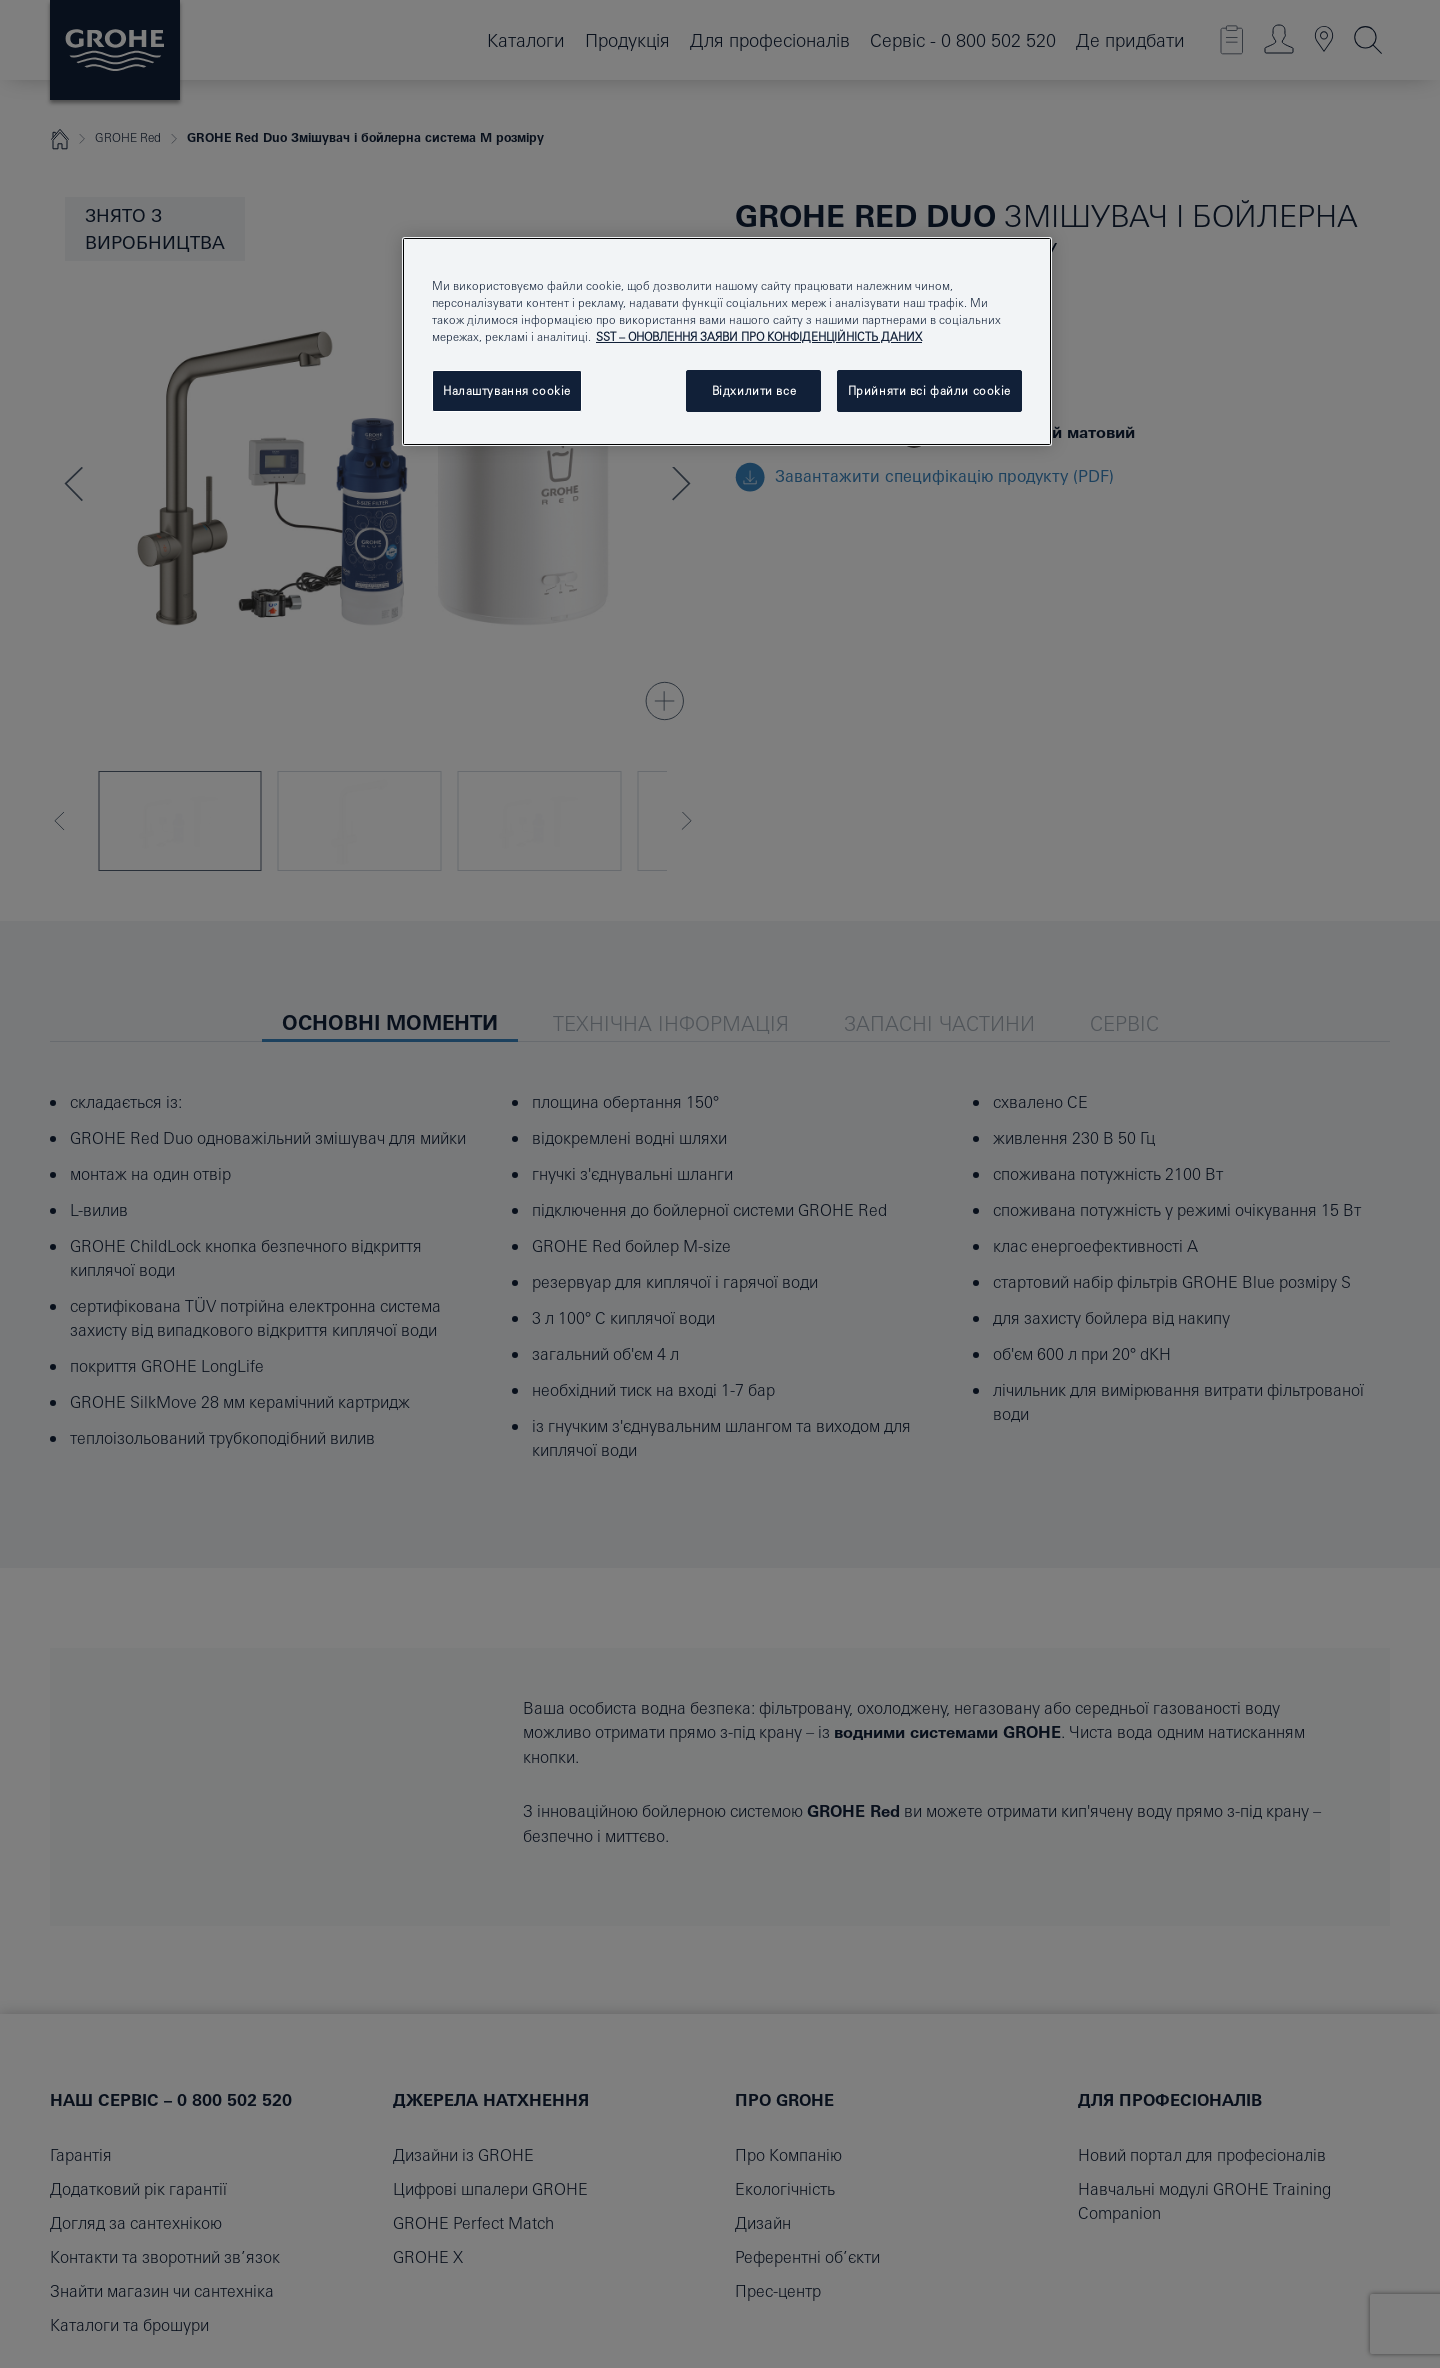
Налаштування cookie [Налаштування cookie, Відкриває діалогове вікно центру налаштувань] (507, 390)
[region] (727, 341)
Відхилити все (754, 390)
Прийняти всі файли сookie (929, 390)
